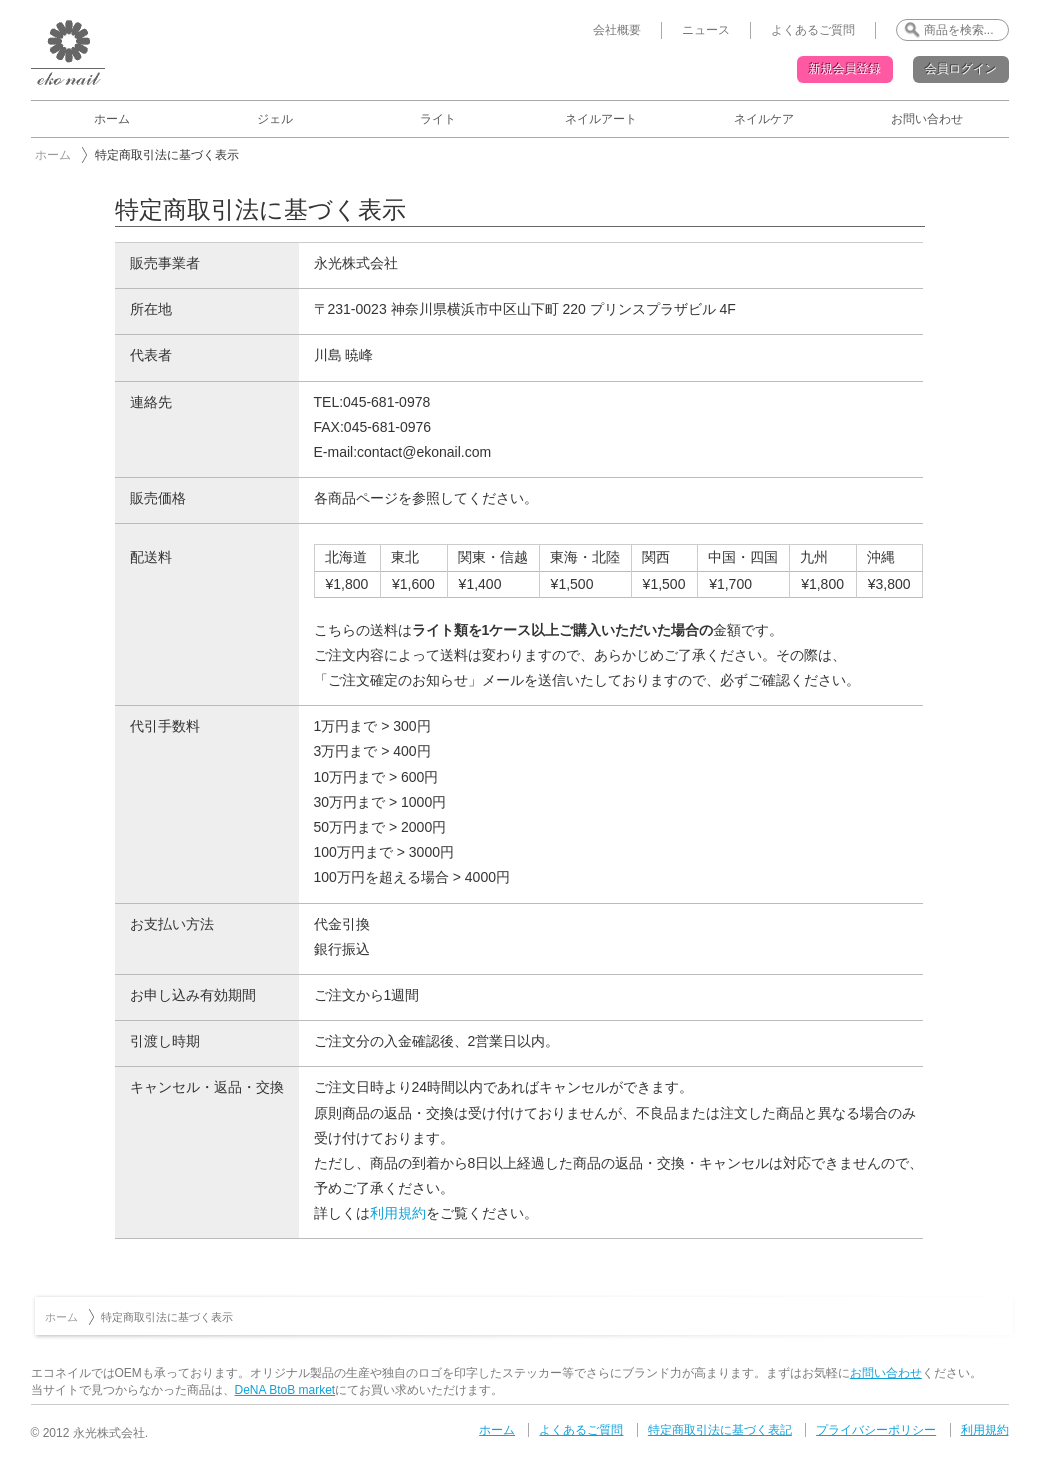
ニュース (706, 30)
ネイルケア (764, 119)
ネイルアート (601, 119)
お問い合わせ (927, 119)
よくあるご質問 (813, 30)
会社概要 (617, 30)
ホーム (112, 119)
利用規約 (398, 1213)
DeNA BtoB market (285, 1390)
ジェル (275, 119)
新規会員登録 (845, 69)
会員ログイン (961, 69)
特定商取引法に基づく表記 (720, 1430)
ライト (438, 119)
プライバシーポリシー (876, 1430)
